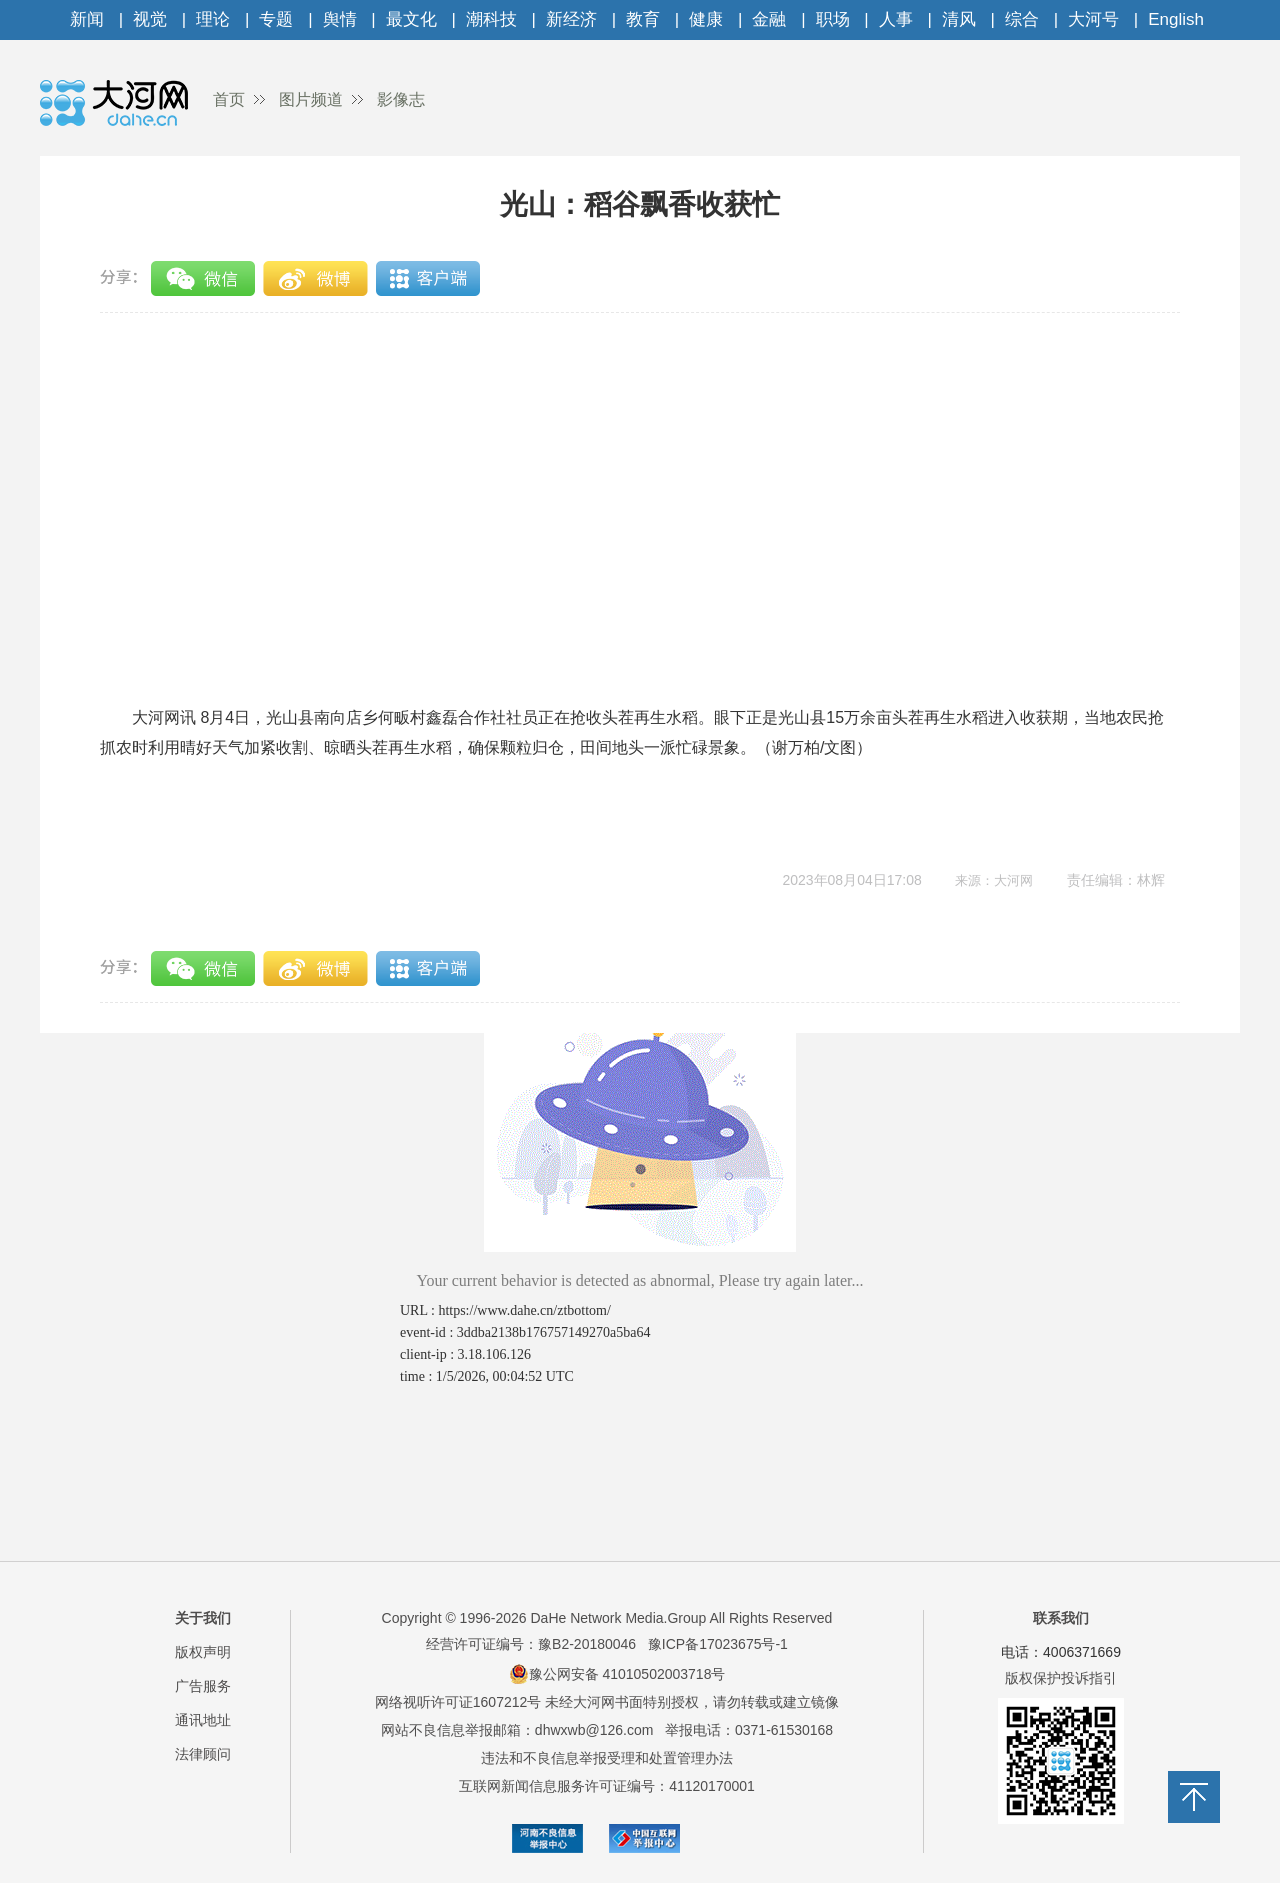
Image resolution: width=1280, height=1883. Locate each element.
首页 (229, 99)
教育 (643, 19)
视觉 (150, 19)
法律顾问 (203, 1754)
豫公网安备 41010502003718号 (617, 1674)
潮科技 (491, 19)
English (1176, 19)
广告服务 (203, 1686)
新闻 (87, 19)
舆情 (340, 19)
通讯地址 (203, 1720)
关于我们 (203, 1618)
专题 (276, 19)
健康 (706, 19)
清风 (959, 19)
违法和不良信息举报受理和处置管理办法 (607, 1758)
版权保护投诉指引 (1061, 1678)
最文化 (411, 19)
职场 (833, 19)
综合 (1022, 19)
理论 (213, 19)
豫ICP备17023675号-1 (718, 1644)
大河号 (1093, 19)
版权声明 (203, 1652)
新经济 (571, 19)
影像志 (401, 99)
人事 (896, 19)
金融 (769, 19)
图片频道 (311, 99)
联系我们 (1061, 1618)
